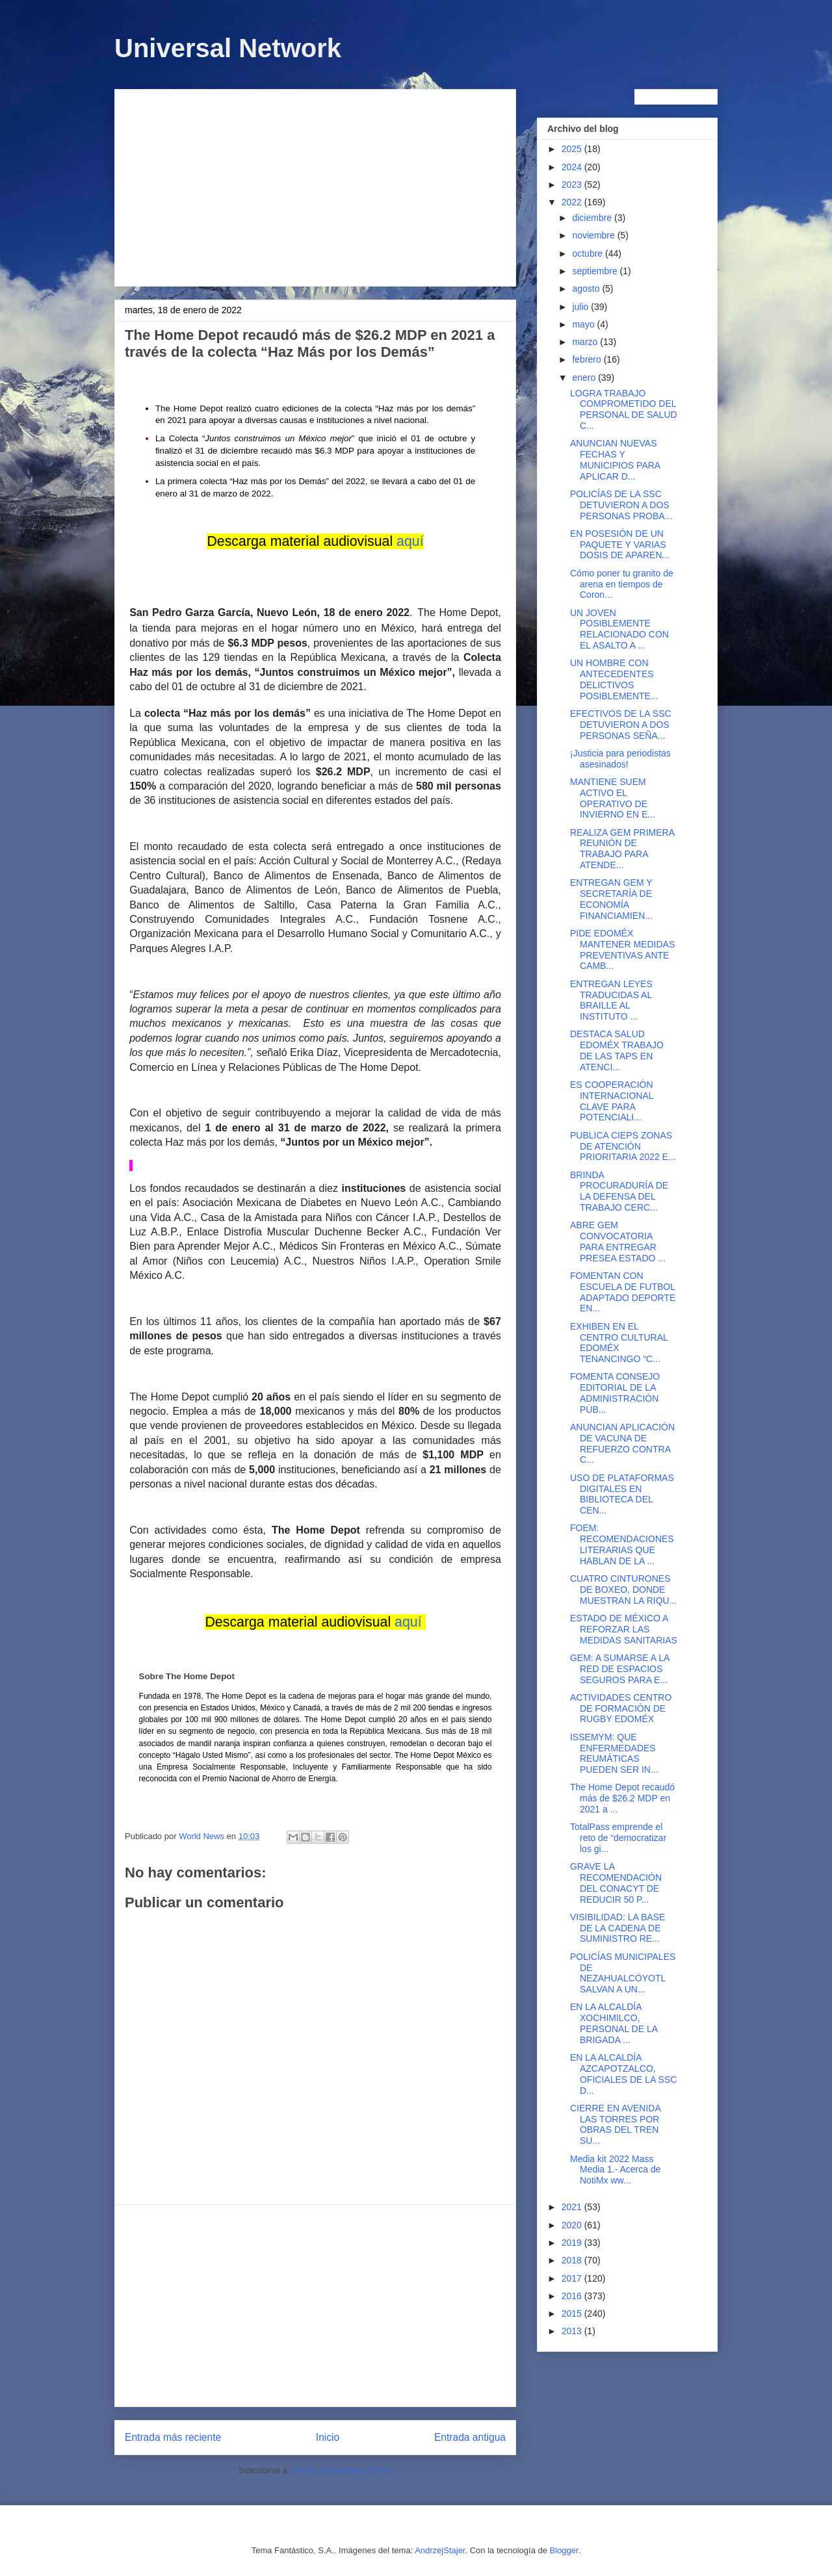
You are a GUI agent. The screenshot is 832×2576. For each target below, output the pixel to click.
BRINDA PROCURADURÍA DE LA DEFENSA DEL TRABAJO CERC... (619, 1191)
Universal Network (227, 48)
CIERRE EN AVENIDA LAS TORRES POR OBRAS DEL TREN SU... (615, 2124)
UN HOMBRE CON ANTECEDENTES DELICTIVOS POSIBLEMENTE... (614, 679)
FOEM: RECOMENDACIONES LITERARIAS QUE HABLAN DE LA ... (622, 1544)
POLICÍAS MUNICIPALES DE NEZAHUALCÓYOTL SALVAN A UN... (622, 1972)
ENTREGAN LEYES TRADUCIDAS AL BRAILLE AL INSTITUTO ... (611, 1000)
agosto (587, 288)
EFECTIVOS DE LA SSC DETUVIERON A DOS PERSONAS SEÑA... (620, 724)
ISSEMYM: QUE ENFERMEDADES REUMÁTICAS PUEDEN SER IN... (614, 1753)
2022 (573, 202)
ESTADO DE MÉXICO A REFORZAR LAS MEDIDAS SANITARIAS (623, 1629)
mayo (584, 324)
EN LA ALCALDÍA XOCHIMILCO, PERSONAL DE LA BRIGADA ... (613, 2023)
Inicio (327, 2437)
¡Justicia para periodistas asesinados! (620, 758)
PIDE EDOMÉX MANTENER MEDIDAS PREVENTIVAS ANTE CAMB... (622, 949)
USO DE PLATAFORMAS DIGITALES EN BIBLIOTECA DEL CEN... (622, 1494)
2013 (573, 2331)
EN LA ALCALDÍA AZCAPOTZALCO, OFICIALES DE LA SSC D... (623, 2073)
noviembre (594, 235)
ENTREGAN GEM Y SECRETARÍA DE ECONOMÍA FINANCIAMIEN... (611, 898)
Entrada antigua (470, 2437)
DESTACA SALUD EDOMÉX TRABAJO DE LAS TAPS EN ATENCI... (617, 1050)
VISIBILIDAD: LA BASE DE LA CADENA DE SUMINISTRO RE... (617, 1928)
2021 (573, 2207)
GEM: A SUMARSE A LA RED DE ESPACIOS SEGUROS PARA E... (620, 1669)
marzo (586, 342)
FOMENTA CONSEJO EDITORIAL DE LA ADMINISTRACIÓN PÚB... (615, 1392)
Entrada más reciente (173, 2437)
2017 (573, 2278)
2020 (573, 2225)
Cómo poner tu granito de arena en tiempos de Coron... (621, 584)
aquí (410, 541)
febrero (587, 359)
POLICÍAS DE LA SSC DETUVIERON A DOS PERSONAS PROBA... (621, 505)
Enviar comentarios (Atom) (342, 2470)
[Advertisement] (315, 185)
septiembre (595, 271)
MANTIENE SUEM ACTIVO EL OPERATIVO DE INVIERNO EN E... (612, 798)
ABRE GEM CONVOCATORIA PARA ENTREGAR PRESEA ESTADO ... (618, 1241)
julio (581, 307)
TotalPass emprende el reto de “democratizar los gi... (618, 1838)
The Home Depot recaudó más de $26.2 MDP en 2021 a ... (622, 1798)
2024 (573, 167)
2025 (573, 149)
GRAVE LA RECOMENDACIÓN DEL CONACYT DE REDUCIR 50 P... (616, 1882)
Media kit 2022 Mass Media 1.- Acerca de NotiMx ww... (615, 2170)
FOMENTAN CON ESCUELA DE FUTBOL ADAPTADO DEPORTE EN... (622, 1291)
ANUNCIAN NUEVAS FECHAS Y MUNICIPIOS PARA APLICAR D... (615, 459)
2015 (573, 2313)
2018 (573, 2260)
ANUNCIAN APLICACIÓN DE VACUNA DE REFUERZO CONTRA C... (622, 1443)
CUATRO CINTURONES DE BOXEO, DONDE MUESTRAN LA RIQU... (623, 1589)
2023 (573, 184)
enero (585, 377)
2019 (573, 2242)
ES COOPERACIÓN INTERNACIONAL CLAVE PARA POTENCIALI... (611, 1100)
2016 (573, 2296)
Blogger (564, 2550)
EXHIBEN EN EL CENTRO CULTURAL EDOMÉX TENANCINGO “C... (619, 1342)
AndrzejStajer (440, 2550)
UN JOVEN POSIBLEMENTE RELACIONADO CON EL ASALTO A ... (619, 629)
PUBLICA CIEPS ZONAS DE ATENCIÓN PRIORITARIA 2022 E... (623, 1146)
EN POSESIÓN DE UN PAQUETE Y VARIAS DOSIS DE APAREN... (620, 544)
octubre (588, 253)
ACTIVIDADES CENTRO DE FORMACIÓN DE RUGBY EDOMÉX (620, 1708)
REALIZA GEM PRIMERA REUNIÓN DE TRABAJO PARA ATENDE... (622, 848)
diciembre (593, 218)
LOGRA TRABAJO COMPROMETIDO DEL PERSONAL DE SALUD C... (623, 409)
